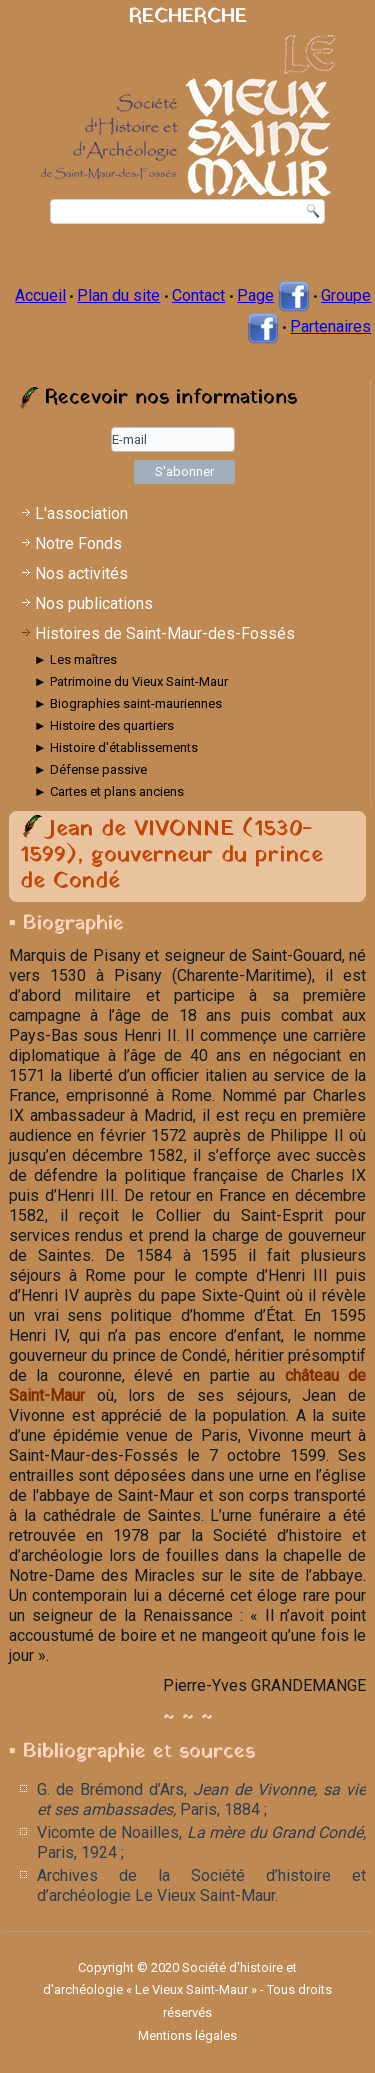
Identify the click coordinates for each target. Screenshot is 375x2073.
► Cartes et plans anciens (109, 791)
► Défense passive (90, 769)
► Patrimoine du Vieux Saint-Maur (131, 681)
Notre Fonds (78, 543)
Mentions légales (187, 2035)
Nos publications (94, 603)
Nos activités (81, 573)
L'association (81, 513)
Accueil (40, 295)
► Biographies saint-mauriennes (128, 703)
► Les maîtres (75, 659)
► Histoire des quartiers (104, 725)
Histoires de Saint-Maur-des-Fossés (165, 633)
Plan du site (118, 295)
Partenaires (330, 326)
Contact (198, 295)
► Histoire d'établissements (116, 747)
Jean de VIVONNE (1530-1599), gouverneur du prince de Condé (171, 856)
